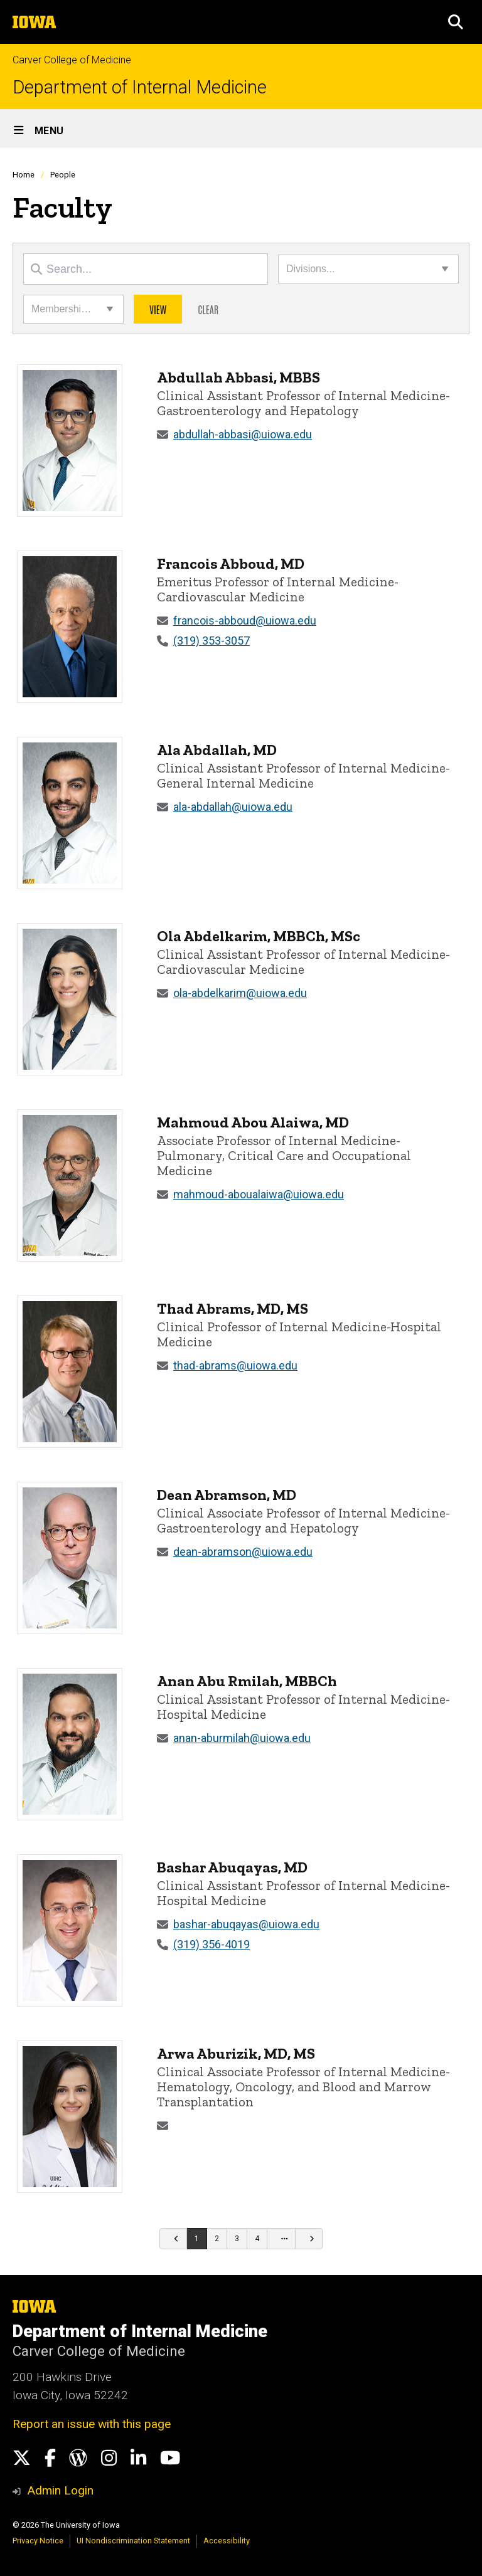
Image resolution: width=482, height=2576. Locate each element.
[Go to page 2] (217, 2238)
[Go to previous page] (173, 2238)
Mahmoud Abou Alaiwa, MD (253, 1122)
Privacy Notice (38, 2540)
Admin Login (60, 2490)
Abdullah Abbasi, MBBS (238, 377)
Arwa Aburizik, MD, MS (236, 2053)
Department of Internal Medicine (140, 87)
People (62, 174)
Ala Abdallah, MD (217, 750)
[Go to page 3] (237, 2238)
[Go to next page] (309, 2238)
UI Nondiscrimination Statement (133, 2540)
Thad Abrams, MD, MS (232, 1308)
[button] (455, 22)
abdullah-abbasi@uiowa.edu (242, 434)
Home (24, 174)
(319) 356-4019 (211, 1944)
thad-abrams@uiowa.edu (235, 1365)
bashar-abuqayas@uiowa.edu (246, 1924)
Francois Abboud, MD (230, 563)
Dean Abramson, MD (226, 1495)
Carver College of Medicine (72, 60)
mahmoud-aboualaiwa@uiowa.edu (258, 1194)
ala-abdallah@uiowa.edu (232, 806)
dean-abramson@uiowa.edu (243, 1551)
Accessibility (226, 2540)
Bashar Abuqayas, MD (232, 1867)
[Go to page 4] (257, 2238)
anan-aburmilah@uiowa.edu (242, 1738)
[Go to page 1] (197, 2238)
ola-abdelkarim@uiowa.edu (240, 993)
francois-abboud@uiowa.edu (244, 620)
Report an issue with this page (92, 2424)
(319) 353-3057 (211, 640)
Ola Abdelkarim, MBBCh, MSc (258, 936)
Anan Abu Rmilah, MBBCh (247, 1681)
